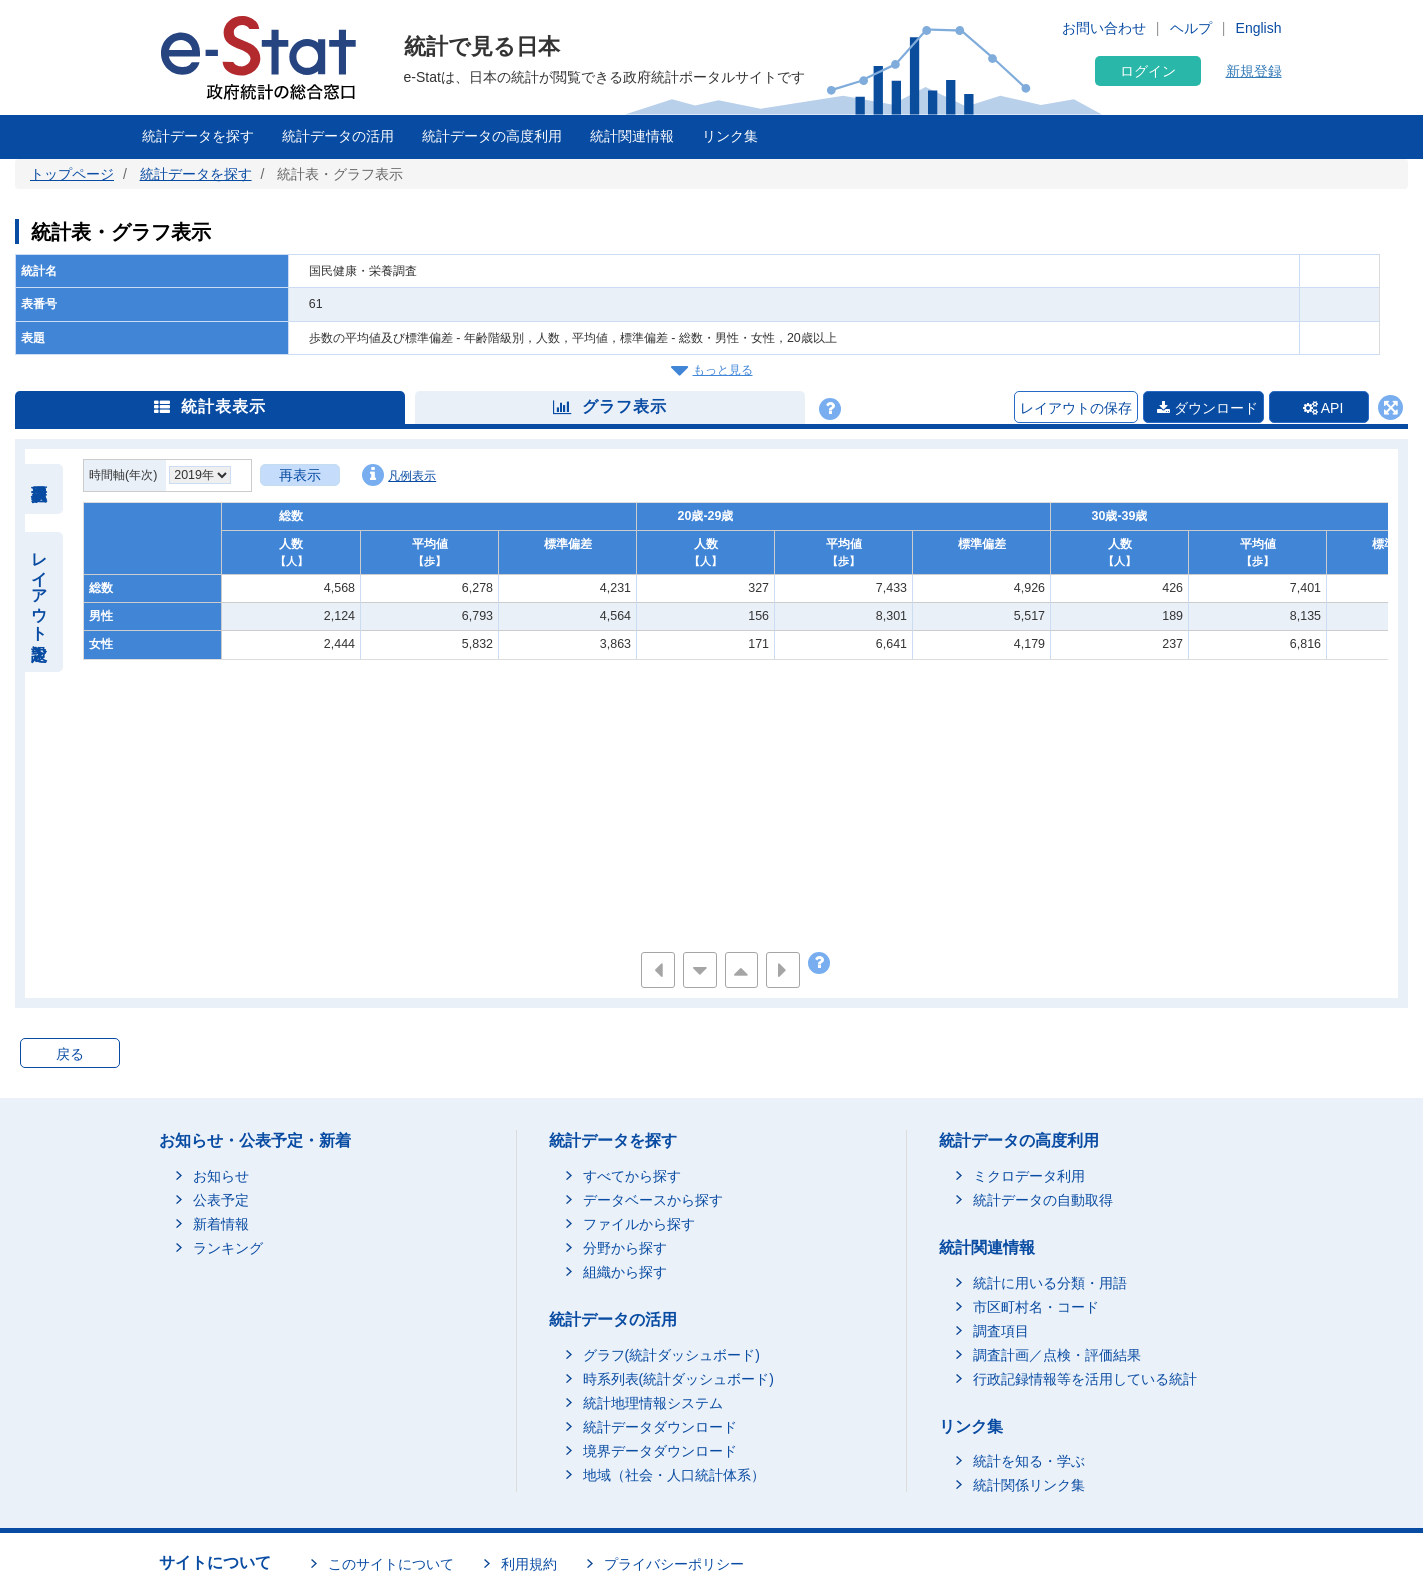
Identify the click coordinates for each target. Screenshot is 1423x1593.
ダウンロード (1207, 408)
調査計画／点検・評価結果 (1057, 1355)
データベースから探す (653, 1200)
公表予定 (221, 1200)
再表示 (300, 475)
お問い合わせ (1104, 28)
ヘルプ (1191, 28)
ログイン (1148, 71)
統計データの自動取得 (1043, 1200)
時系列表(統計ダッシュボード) (678, 1379)
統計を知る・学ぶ (1029, 1461)
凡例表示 (399, 475)
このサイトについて (391, 1564)
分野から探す (625, 1248)
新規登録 (1254, 71)
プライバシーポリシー (674, 1564)
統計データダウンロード (660, 1427)
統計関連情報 (632, 136)
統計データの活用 (338, 136)
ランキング (228, 1248)
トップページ (72, 174)
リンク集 (730, 136)
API (1323, 408)
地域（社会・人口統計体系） (674, 1475)
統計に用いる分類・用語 (1050, 1283)
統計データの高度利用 (492, 136)
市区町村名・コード (1036, 1307)
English (1259, 28)
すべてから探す (632, 1176)
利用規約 (529, 1564)
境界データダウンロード (660, 1451)
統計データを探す (198, 136)
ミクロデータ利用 (1029, 1176)
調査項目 (1001, 1331)
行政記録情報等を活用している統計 (1085, 1379)
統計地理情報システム (653, 1403)
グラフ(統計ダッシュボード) (671, 1355)
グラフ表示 (610, 406)
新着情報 (221, 1224)
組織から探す (625, 1272)
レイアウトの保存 (1076, 408)
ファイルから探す (639, 1224)
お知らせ (221, 1176)
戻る (70, 1054)
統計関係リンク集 (1029, 1485)
